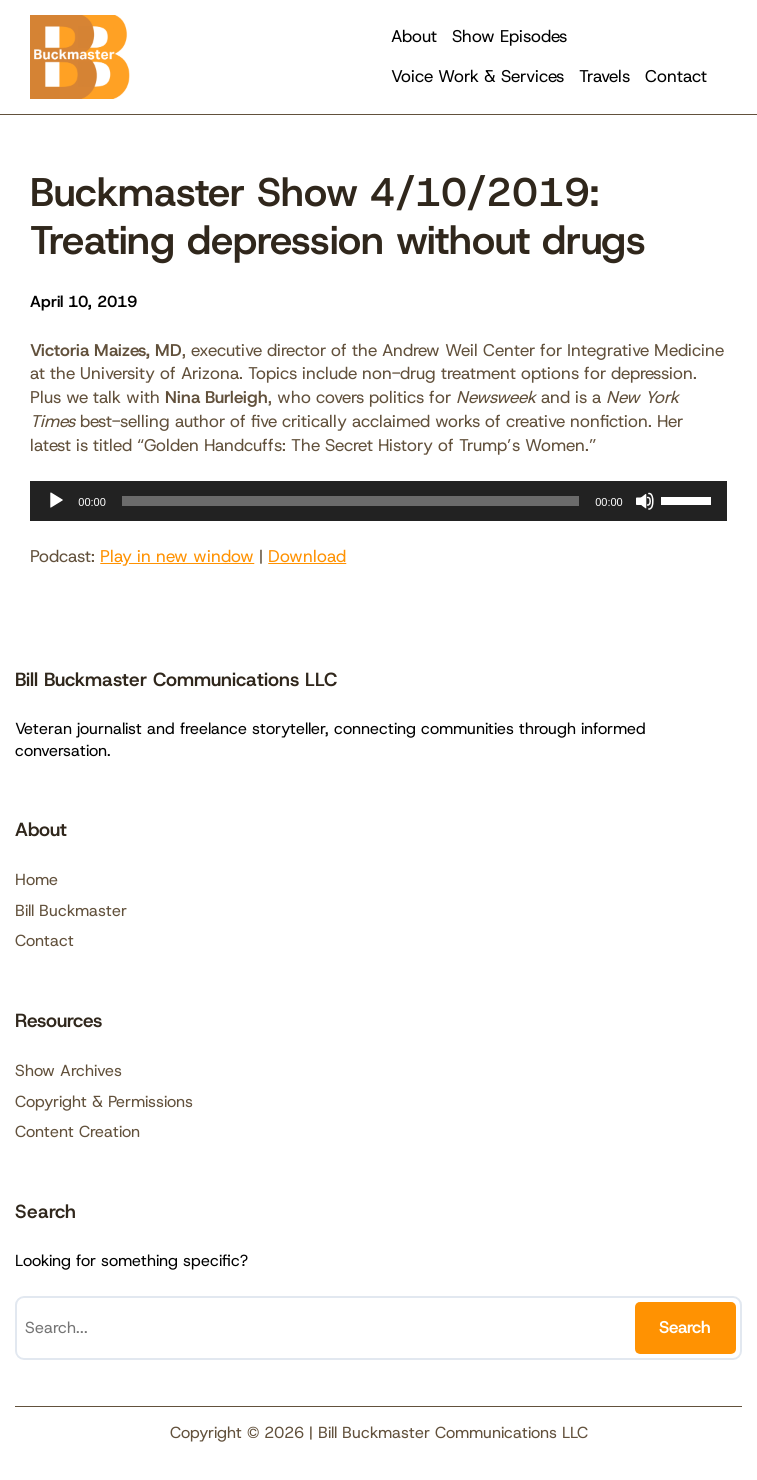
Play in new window (177, 556)
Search (685, 1327)
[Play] (56, 501)
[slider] (350, 501)
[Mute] (645, 501)
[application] (378, 501)
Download (307, 556)
